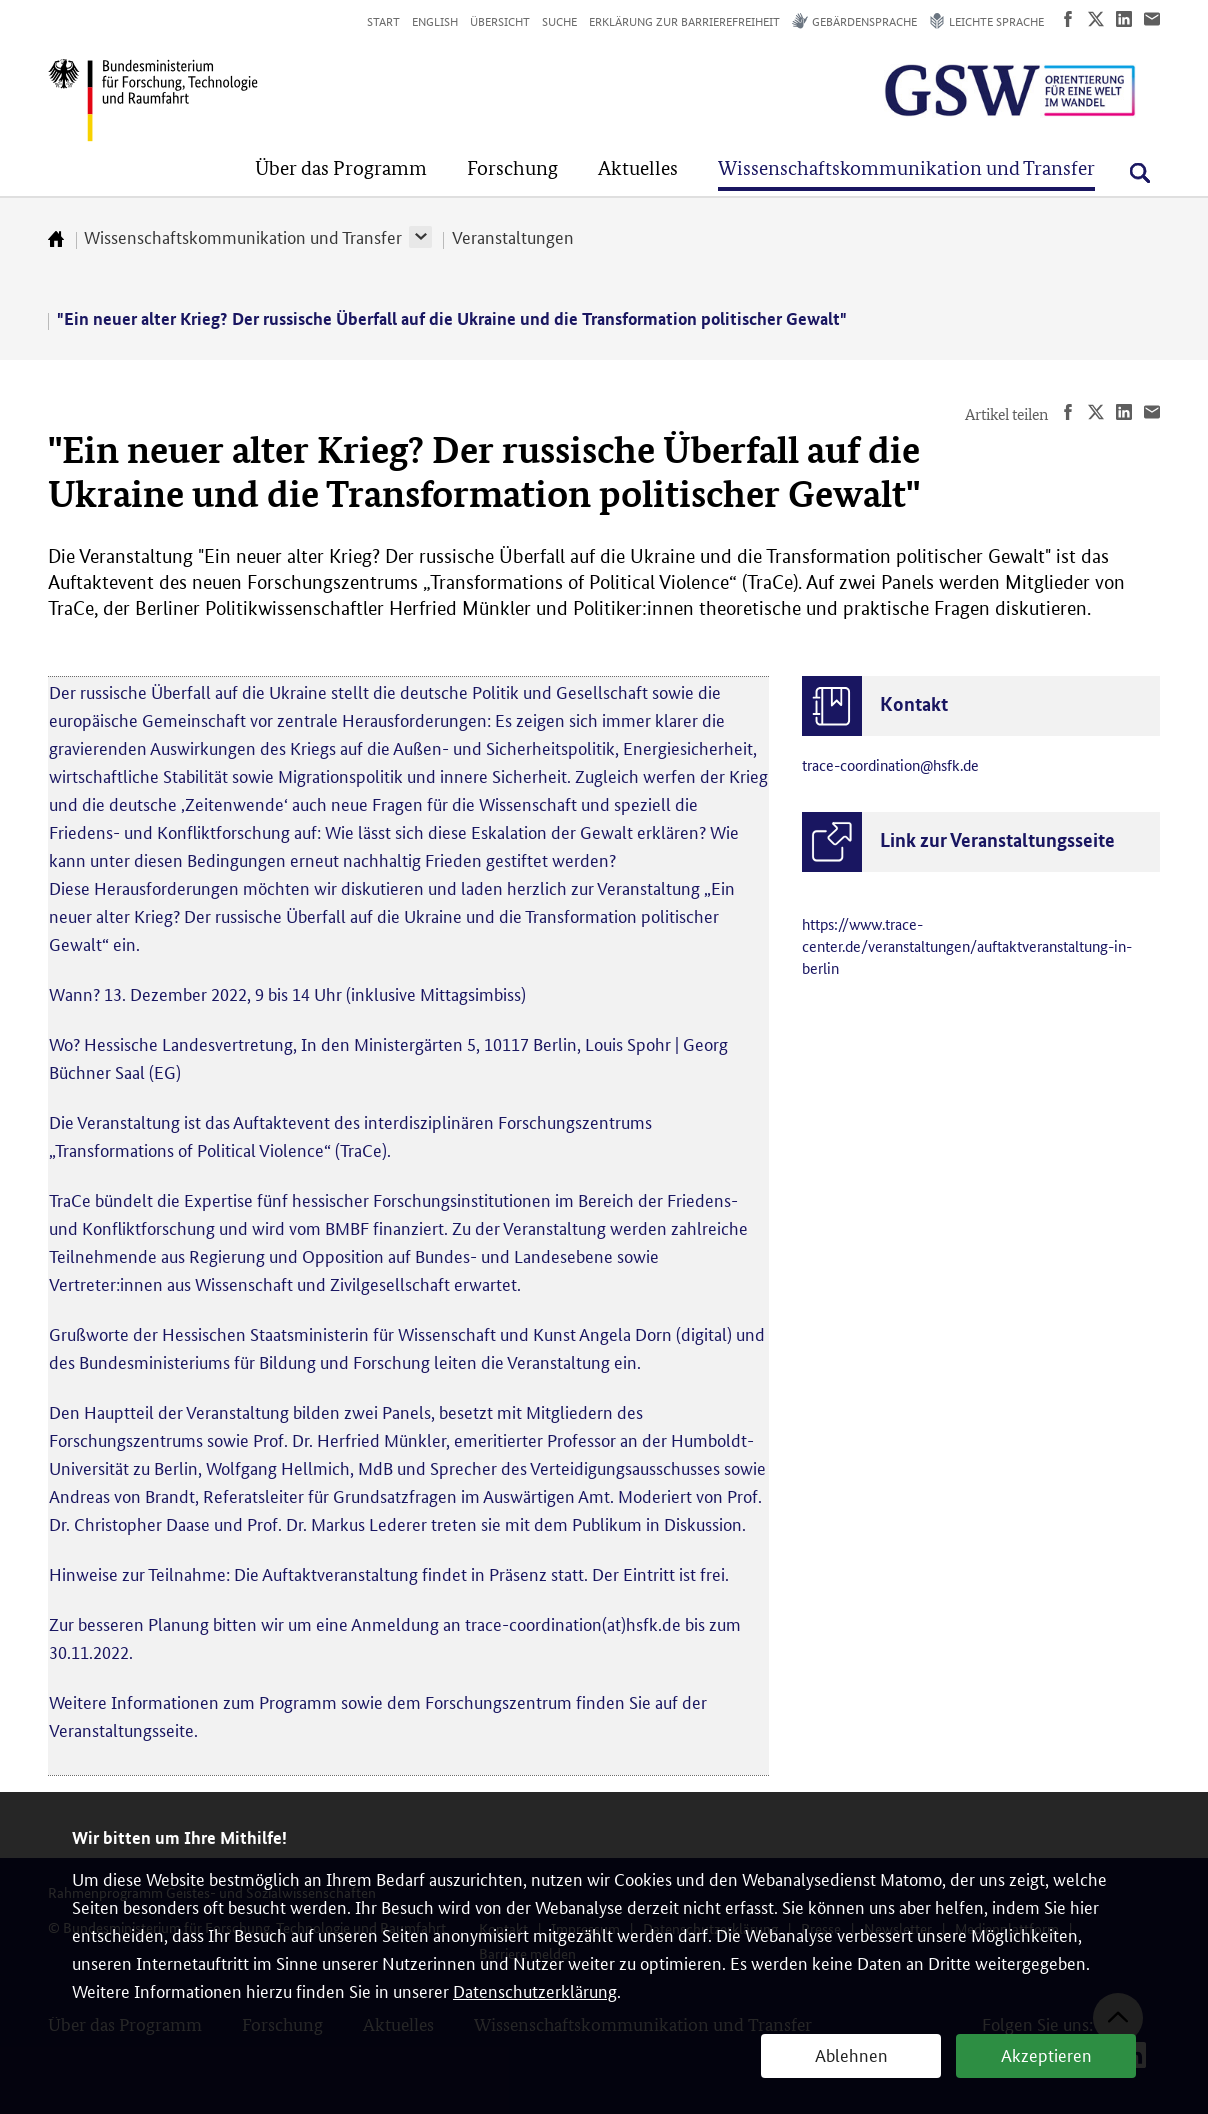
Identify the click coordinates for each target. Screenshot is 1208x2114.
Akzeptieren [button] (1046, 2054)
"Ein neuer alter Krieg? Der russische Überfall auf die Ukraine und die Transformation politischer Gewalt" (452, 318)
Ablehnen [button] (851, 2054)
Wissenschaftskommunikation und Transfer (243, 236)
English (435, 20)
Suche (559, 20)
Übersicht (500, 20)
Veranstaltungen (513, 236)
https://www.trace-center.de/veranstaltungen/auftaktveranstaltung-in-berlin (967, 945)
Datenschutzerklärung (535, 1990)
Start (383, 20)
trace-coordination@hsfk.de (890, 764)
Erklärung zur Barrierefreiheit (684, 20)
